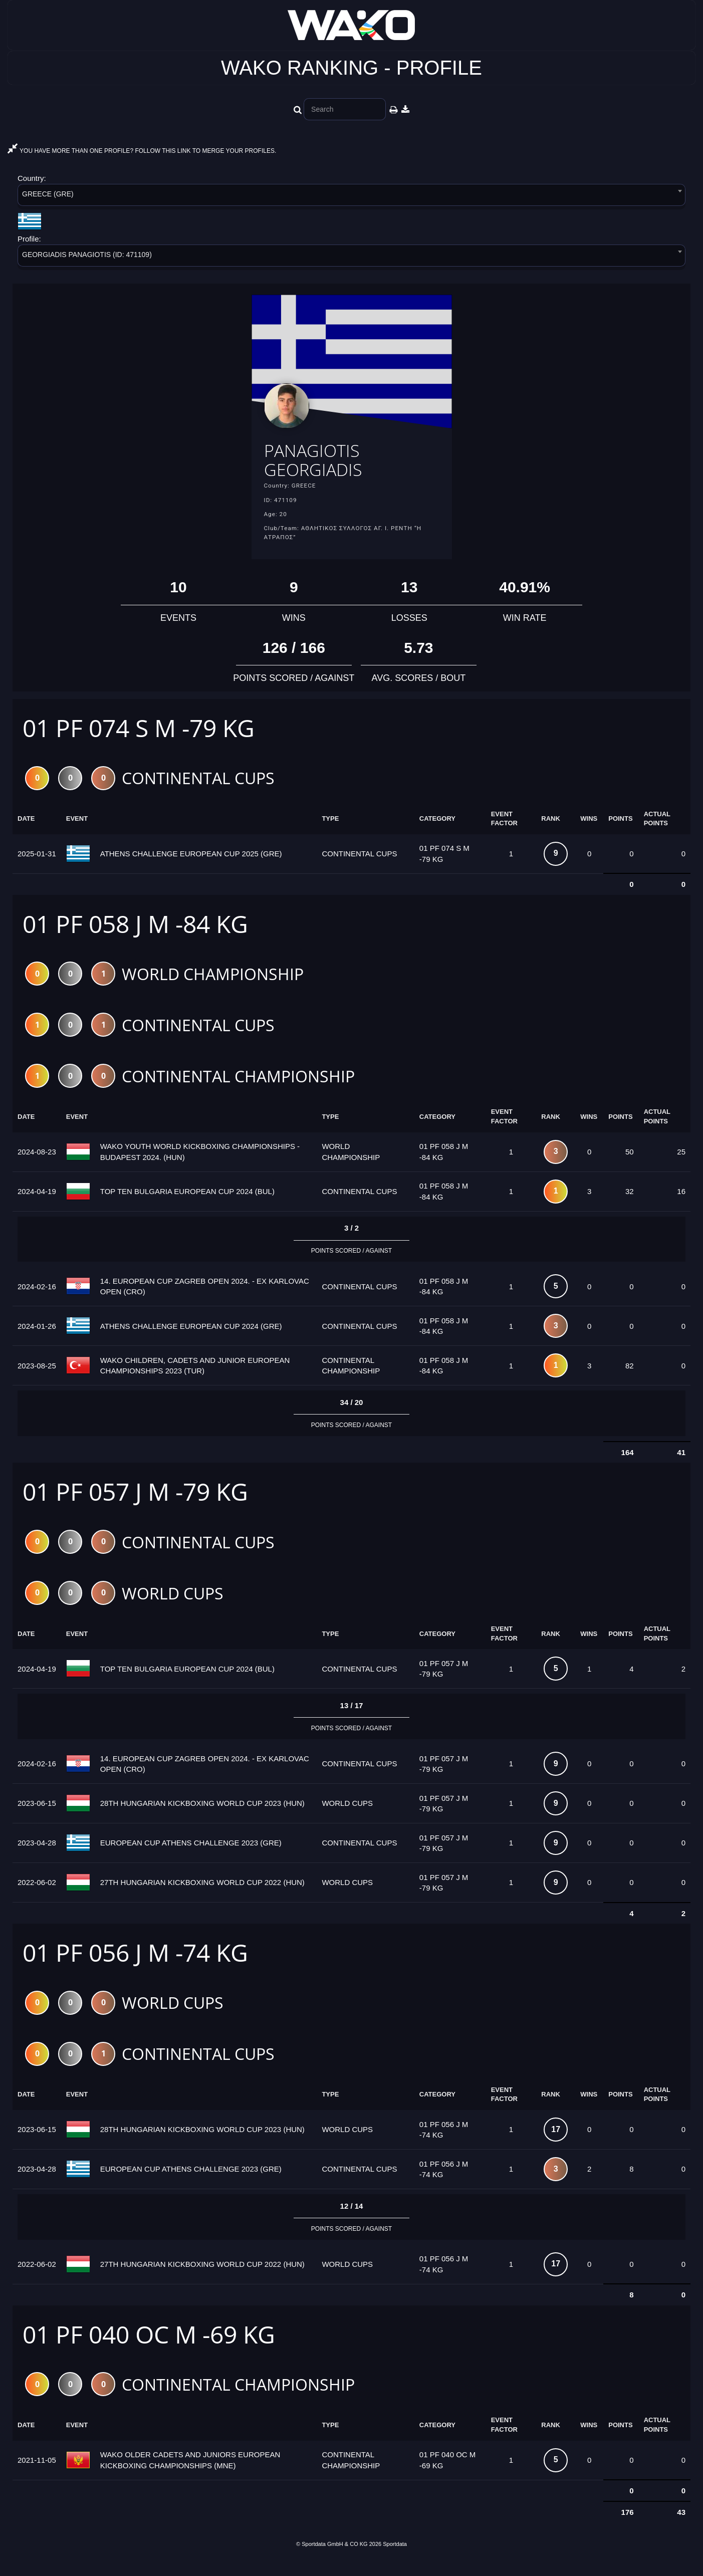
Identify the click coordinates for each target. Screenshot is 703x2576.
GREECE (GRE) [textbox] (48, 194)
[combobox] (351, 196)
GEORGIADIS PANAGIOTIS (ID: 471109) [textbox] (87, 255)
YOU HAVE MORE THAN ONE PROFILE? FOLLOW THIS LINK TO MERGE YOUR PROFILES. (142, 150)
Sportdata (395, 2559)
